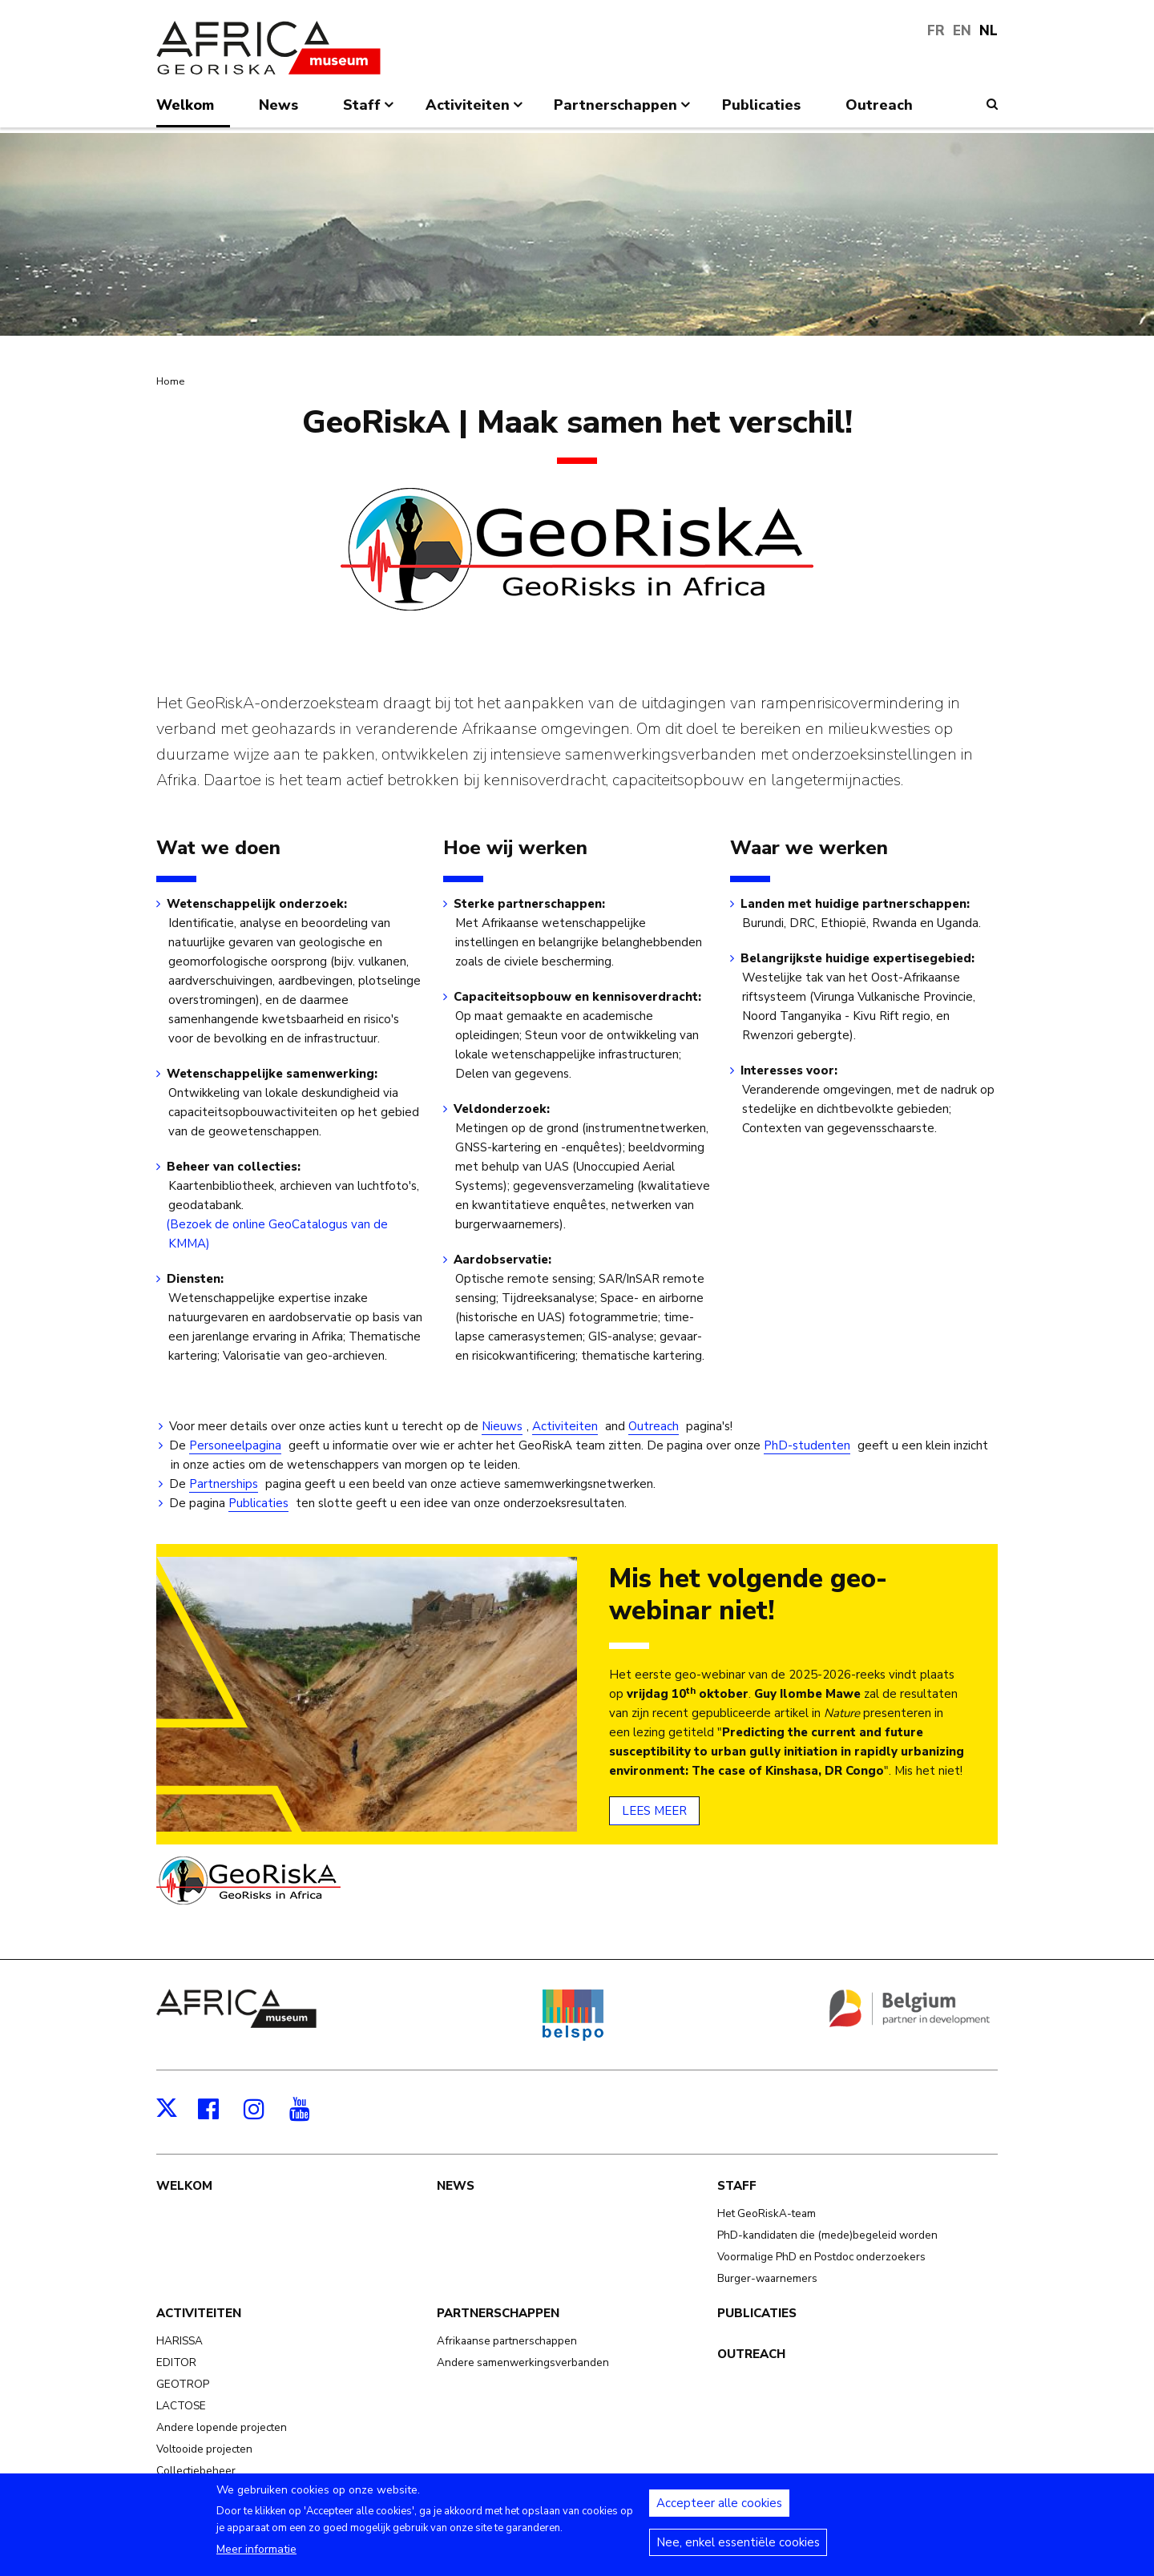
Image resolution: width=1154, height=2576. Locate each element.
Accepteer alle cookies (719, 2512)
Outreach (653, 1426)
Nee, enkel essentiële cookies (738, 2551)
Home (170, 381)
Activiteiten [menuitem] (476, 111)
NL (988, 31)
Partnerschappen (498, 2313)
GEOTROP (182, 2384)
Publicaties (258, 1503)
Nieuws (502, 1426)
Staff (737, 2186)
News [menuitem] (278, 105)
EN (962, 31)
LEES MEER (654, 1811)
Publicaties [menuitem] (761, 105)
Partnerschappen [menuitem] (623, 111)
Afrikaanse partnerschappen (507, 2340)
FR (936, 31)
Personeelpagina (235, 1445)
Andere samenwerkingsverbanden (523, 2362)
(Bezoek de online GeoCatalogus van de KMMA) (278, 1234)
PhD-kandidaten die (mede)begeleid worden (827, 2235)
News (455, 2186)
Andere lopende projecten (221, 2427)
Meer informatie (256, 2558)
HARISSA (179, 2340)
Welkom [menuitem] (185, 105)
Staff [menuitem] (370, 111)
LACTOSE (181, 2405)
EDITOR (176, 2362)
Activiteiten (565, 1426)
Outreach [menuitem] (879, 105)
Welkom (184, 2186)
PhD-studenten (807, 1445)
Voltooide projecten (204, 2449)
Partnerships (223, 1484)
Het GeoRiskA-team (766, 2213)
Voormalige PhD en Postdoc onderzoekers (821, 2256)
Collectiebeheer (196, 2470)
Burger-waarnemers (767, 2278)
